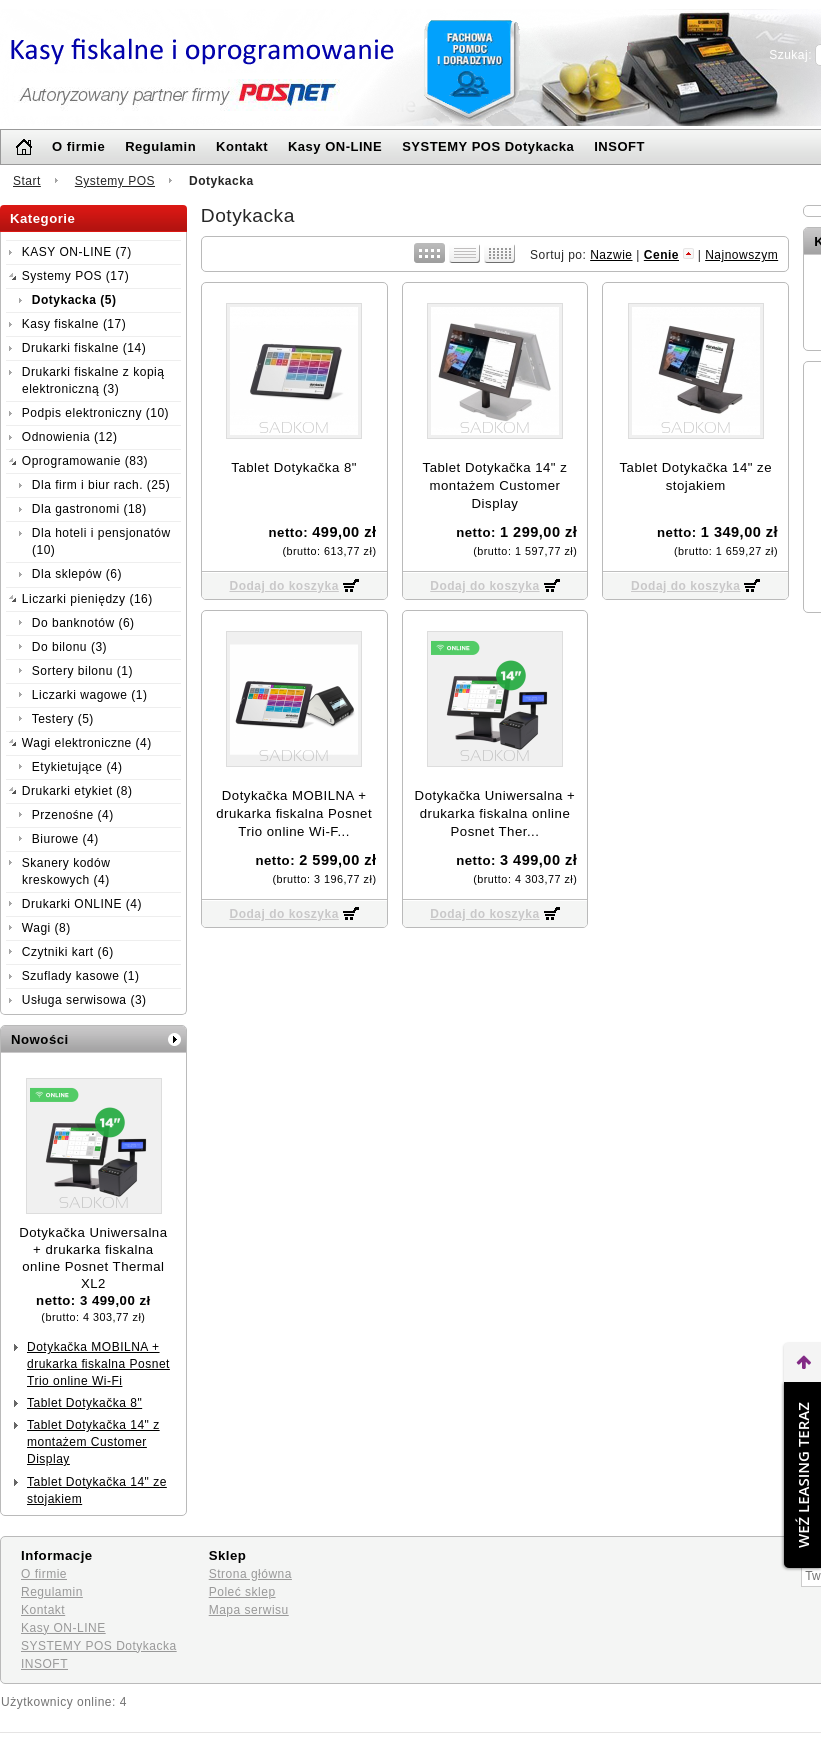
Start (27, 181)
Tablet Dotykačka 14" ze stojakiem (97, 1490)
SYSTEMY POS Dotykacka (488, 146)
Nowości (40, 1039)
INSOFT (619, 146)
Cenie (661, 255)
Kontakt (242, 146)
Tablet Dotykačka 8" (84, 1403)
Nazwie (611, 255)
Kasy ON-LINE (335, 146)
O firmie (78, 146)
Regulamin (160, 146)
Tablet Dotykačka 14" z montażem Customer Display (93, 1442)
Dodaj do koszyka (283, 586)
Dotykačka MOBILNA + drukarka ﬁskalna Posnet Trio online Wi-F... (294, 813)
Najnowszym (741, 255)
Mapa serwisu (249, 1610)
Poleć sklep (242, 1592)
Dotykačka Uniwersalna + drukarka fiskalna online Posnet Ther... (495, 813)
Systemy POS (115, 181)
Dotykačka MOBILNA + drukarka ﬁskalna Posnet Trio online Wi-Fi (98, 1364)
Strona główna (250, 1574)
